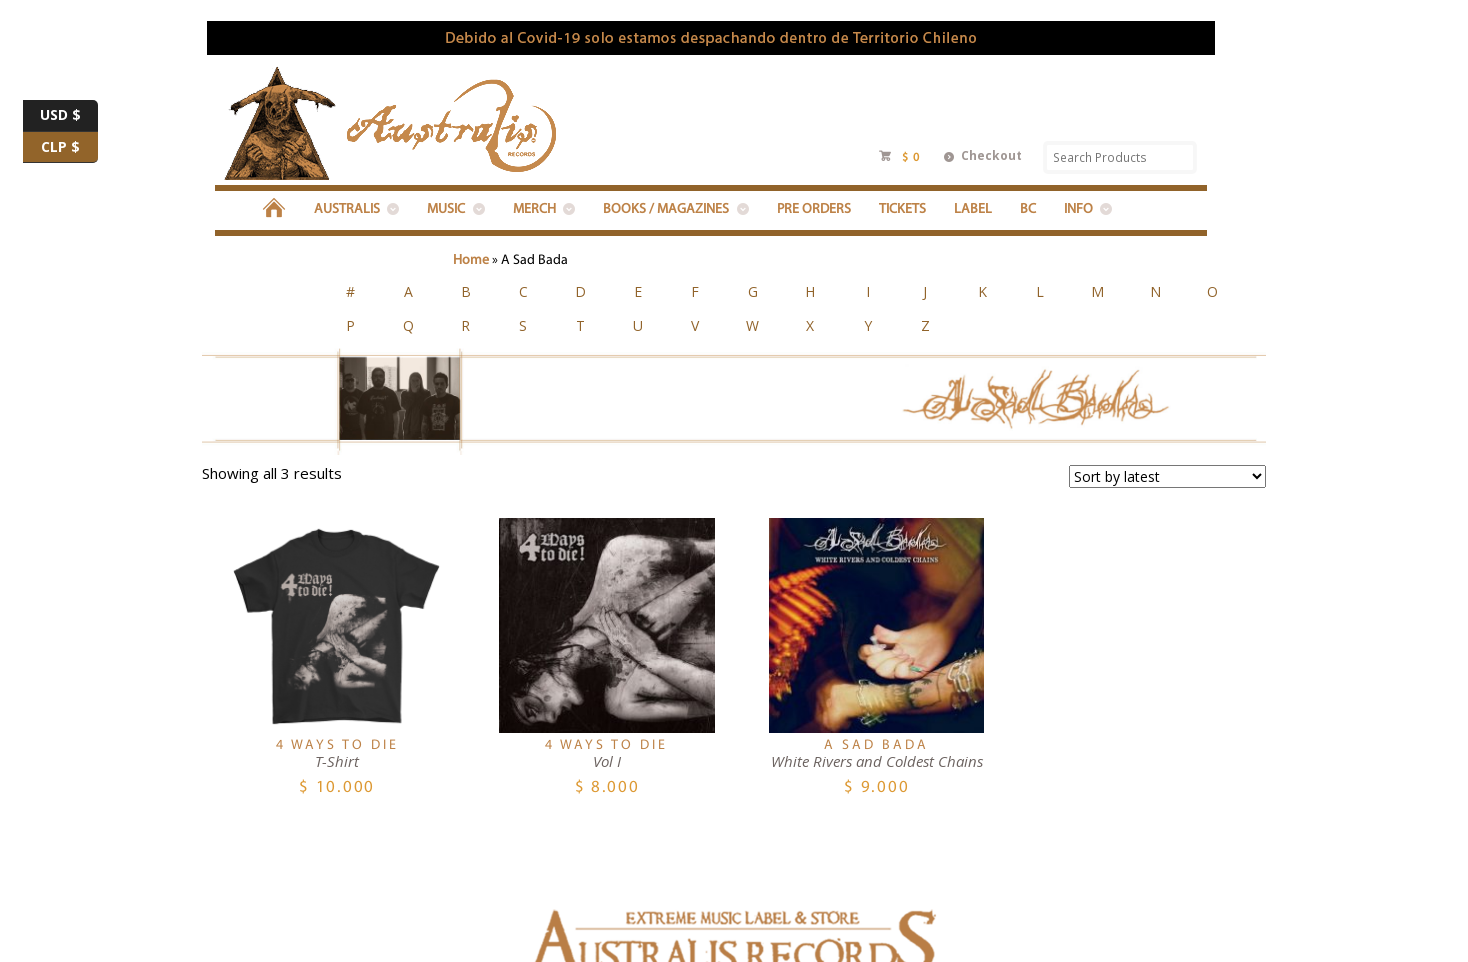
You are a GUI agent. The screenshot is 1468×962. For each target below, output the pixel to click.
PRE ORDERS (814, 209)
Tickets (902, 209)
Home (471, 260)
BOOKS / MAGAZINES (666, 209)
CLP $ (69, 148)
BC (1028, 209)
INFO (1078, 209)
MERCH (534, 209)
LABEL (973, 209)
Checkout (991, 155)
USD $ (69, 116)
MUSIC (446, 209)
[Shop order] (1167, 398)
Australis (347, 209)
